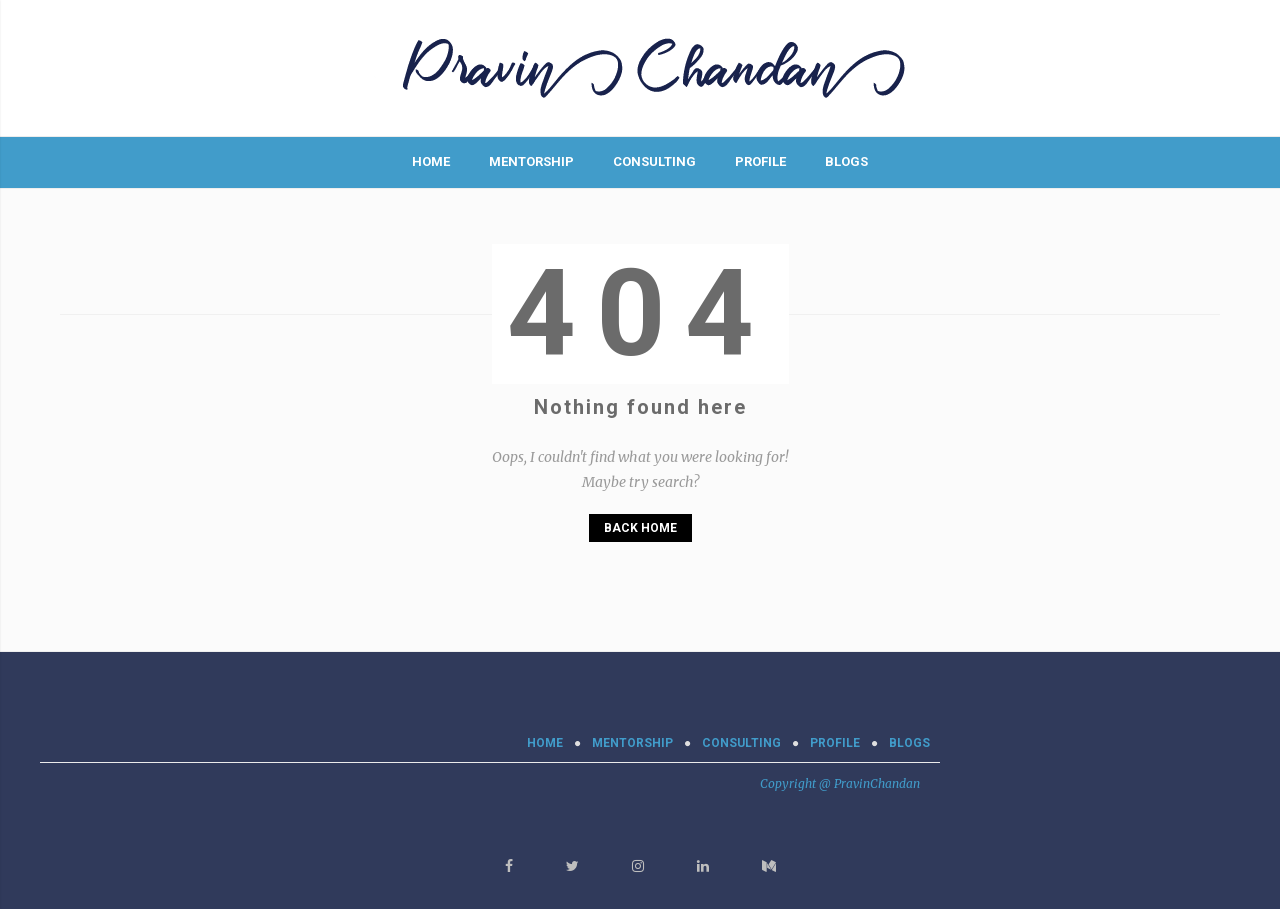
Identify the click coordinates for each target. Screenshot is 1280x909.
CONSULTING (654, 161)
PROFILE (760, 161)
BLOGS (846, 161)
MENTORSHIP (531, 161)
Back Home (640, 528)
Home (431, 161)
